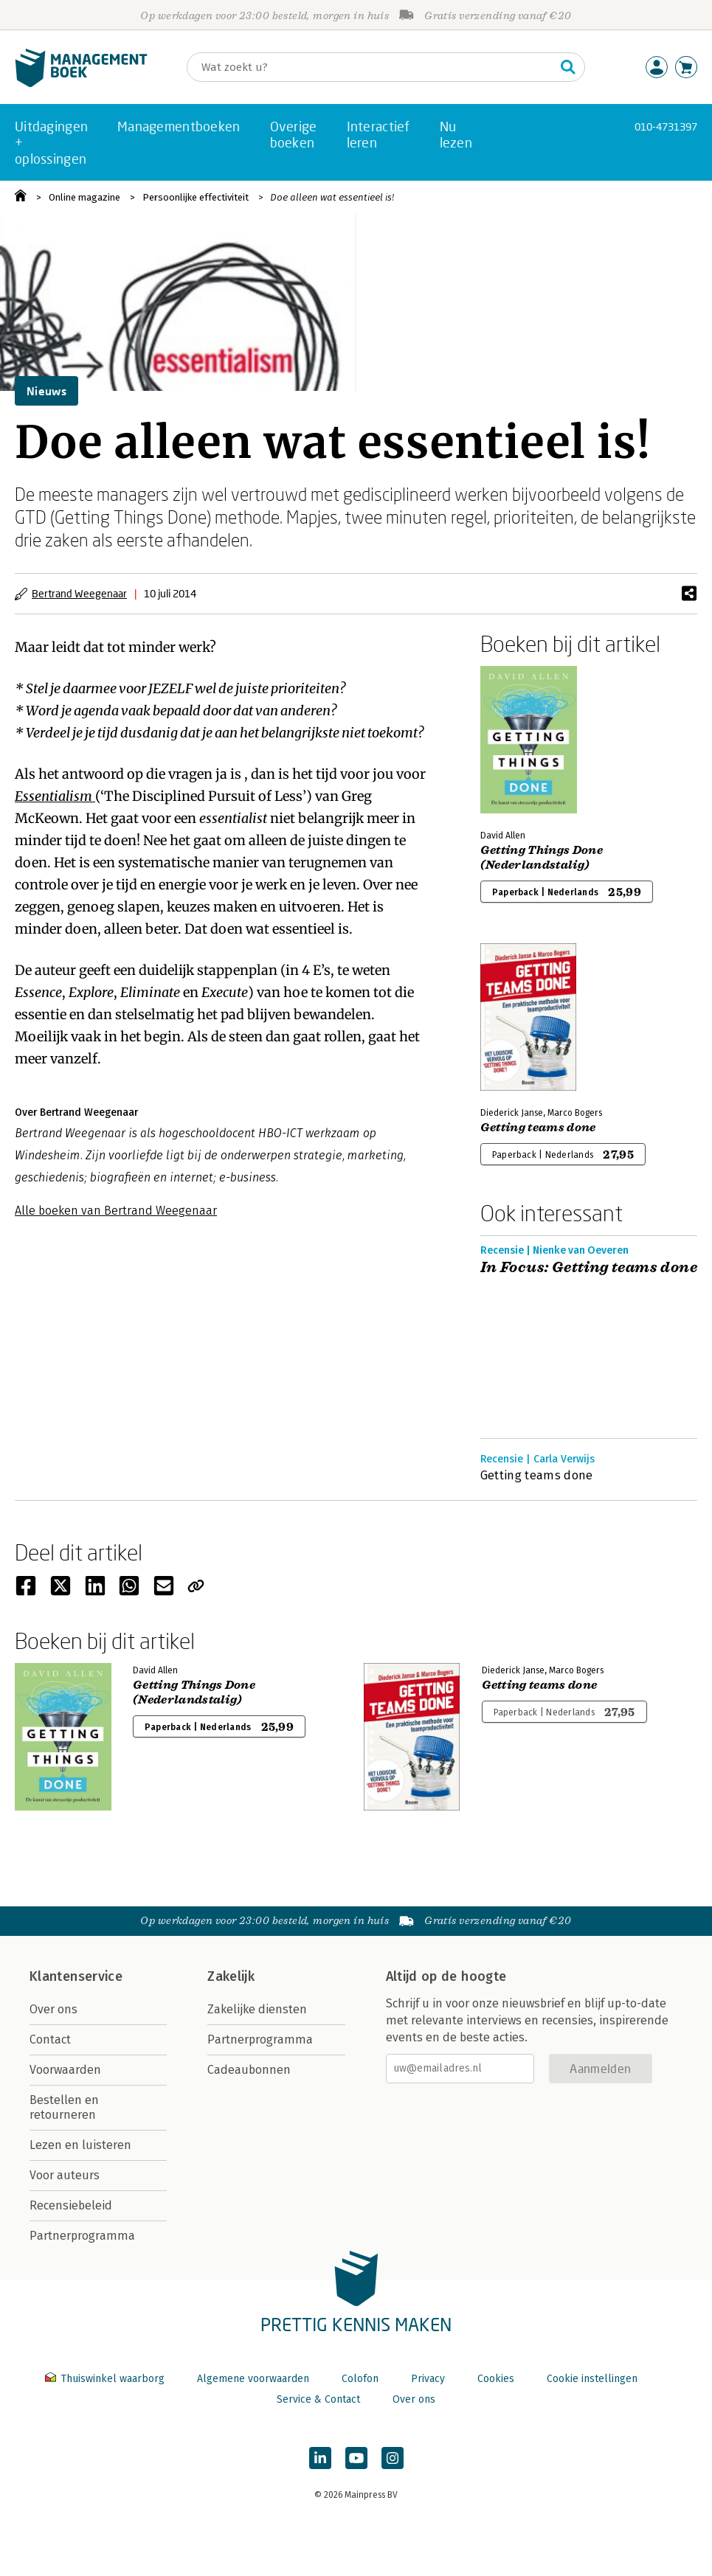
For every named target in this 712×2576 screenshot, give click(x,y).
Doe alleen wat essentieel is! (332, 197)
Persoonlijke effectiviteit (195, 197)
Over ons (53, 2009)
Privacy (428, 2378)
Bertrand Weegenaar (79, 593)
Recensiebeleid (71, 2205)
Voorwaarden (65, 2070)
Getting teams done (538, 1127)
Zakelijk (231, 1976)
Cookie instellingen (592, 2378)
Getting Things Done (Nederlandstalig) (541, 857)
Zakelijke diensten (257, 2009)
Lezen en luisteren (80, 2145)
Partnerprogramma (82, 2236)
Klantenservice (76, 1976)
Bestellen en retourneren (64, 2107)
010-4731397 (666, 126)
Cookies (495, 2378)
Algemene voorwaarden (253, 2378)
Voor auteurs (65, 2175)
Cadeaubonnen (249, 2070)
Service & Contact (318, 2399)
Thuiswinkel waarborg (106, 2378)
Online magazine (84, 197)
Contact (50, 2039)
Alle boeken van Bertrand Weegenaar (116, 1211)
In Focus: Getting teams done (588, 1268)
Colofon (360, 2378)
